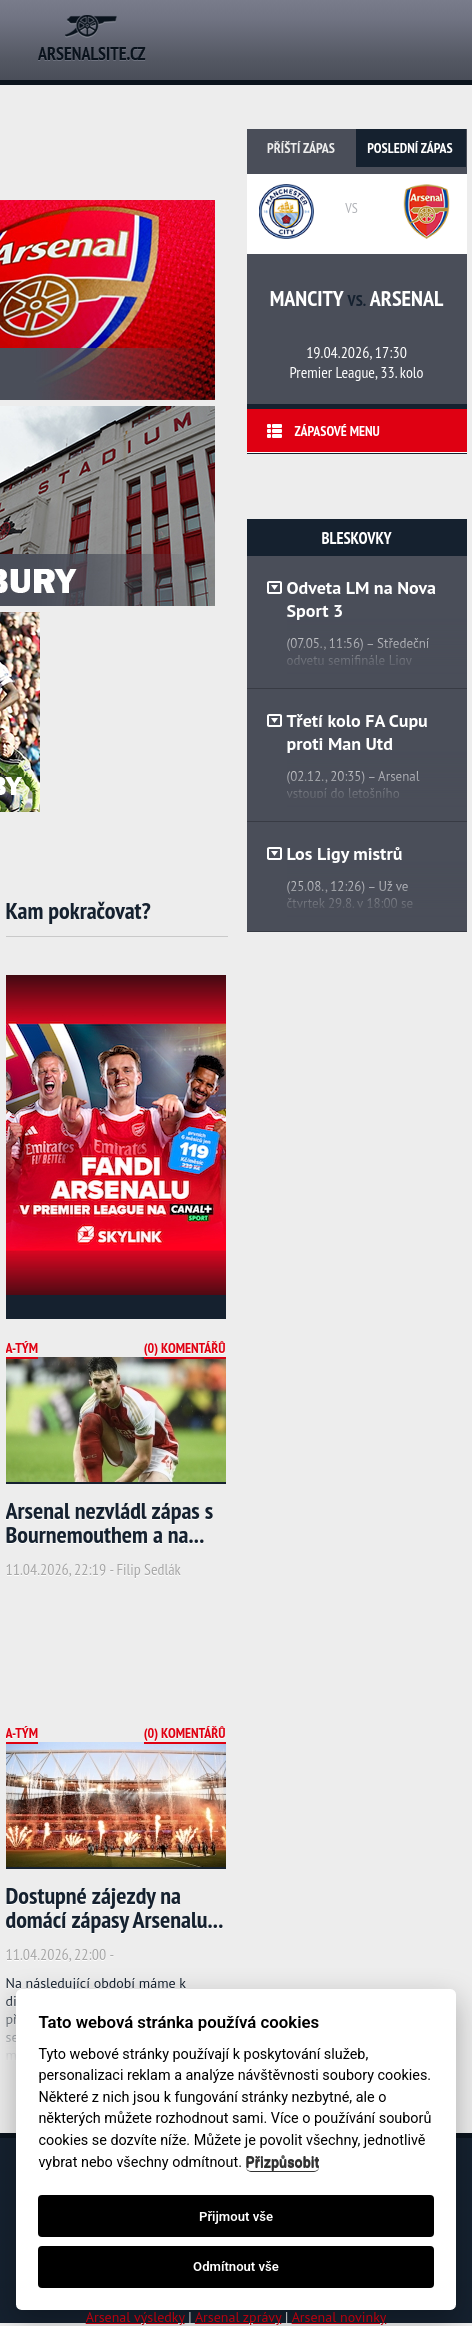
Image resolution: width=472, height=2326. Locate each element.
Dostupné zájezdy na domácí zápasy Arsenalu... (115, 1907)
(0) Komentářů (185, 1348)
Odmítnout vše (236, 2266)
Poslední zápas (409, 148)
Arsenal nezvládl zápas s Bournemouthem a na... (110, 1522)
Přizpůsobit (283, 2162)
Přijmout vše (236, 2216)
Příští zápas (301, 148)
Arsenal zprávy (238, 2317)
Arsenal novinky (339, 2317)
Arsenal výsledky (135, 2317)
